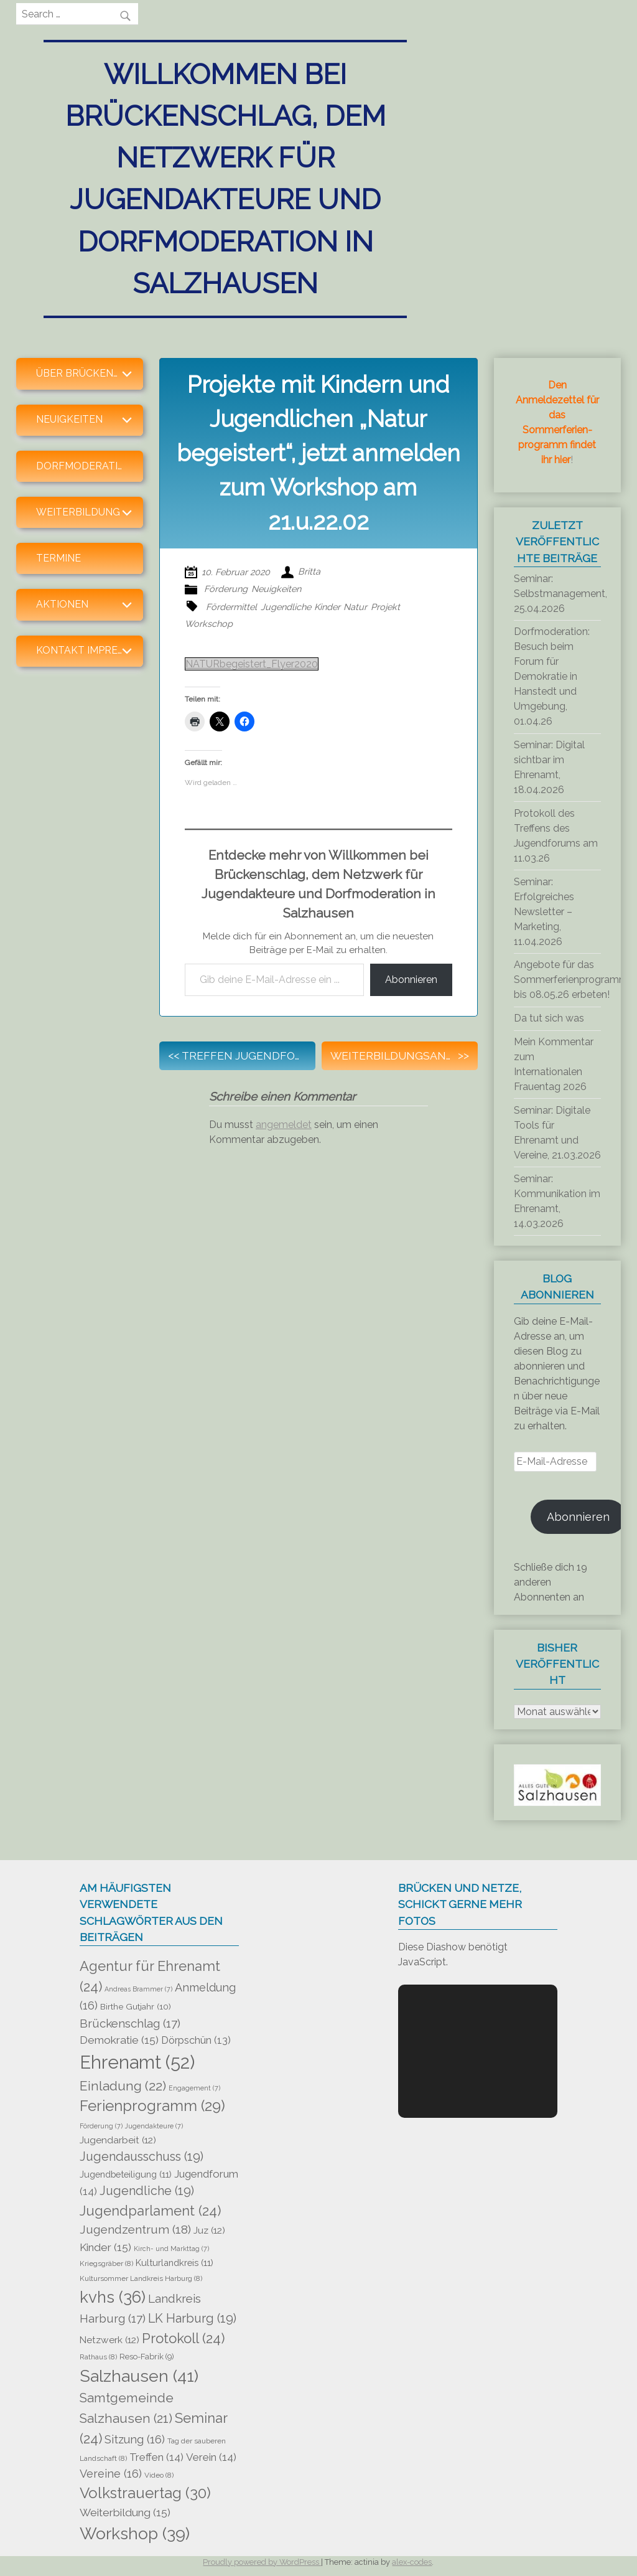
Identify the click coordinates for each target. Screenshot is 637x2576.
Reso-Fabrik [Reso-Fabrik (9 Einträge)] (146, 2356)
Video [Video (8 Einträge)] (159, 2475)
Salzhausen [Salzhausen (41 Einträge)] (139, 2376)
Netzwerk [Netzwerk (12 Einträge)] (109, 2340)
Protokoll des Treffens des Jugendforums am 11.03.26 (556, 835)
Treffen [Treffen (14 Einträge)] (156, 2457)
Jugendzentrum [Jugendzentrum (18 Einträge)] (135, 2229)
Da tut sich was (549, 1018)
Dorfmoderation (84, 466)
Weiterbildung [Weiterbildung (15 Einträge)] (125, 2512)
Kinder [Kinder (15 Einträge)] (105, 2247)
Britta (309, 571)
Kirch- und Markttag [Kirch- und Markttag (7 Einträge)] (171, 2248)
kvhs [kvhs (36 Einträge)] (113, 2297)
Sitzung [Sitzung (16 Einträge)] (135, 2439)
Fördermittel (231, 606)
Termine (58, 558)
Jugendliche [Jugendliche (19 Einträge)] (147, 2190)
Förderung (226, 588)
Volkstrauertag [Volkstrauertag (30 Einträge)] (145, 2493)
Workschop (209, 623)
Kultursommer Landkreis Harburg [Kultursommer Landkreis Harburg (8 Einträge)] (141, 2278)
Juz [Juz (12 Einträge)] (209, 2230)
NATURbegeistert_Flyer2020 (251, 664)
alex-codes (412, 2562)
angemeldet (284, 1125)
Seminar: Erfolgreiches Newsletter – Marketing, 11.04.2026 (544, 911)
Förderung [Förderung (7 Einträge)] (101, 2126)
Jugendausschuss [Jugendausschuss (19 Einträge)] (141, 2156)
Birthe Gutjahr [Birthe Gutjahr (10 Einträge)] (135, 2006)
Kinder (327, 606)
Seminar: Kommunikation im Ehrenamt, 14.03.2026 (557, 1201)
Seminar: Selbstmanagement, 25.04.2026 (560, 593)
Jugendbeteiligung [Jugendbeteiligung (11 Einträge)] (126, 2174)
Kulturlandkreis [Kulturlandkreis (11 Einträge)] (174, 2262)
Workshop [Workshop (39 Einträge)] (135, 2533)
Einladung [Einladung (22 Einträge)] (123, 2086)
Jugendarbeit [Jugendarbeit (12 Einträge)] (118, 2140)
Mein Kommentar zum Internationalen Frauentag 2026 (553, 1064)
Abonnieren (411, 979)
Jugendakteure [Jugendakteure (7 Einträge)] (154, 2126)
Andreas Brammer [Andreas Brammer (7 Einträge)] (138, 1989)
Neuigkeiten (276, 588)
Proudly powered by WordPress (262, 2562)
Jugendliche (286, 606)
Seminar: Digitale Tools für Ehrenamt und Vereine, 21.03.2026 (557, 1132)
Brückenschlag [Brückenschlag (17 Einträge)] (130, 2023)
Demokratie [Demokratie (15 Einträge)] (119, 2040)
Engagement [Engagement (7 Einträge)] (194, 2088)
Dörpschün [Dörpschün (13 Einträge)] (196, 2040)
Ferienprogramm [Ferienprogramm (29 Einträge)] (152, 2106)
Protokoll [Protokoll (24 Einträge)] (183, 2338)
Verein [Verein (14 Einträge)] (211, 2457)
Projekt (385, 606)
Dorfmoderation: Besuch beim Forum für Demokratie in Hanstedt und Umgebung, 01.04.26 (552, 676)
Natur (355, 606)
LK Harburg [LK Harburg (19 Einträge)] (192, 2318)
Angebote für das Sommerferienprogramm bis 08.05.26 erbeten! (571, 979)
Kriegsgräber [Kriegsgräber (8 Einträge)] (106, 2263)
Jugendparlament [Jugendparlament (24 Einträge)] (150, 2210)
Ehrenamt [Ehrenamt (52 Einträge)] (137, 2062)
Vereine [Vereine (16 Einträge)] (111, 2473)
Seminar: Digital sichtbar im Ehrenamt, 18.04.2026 (549, 767)
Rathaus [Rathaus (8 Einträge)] (98, 2357)
